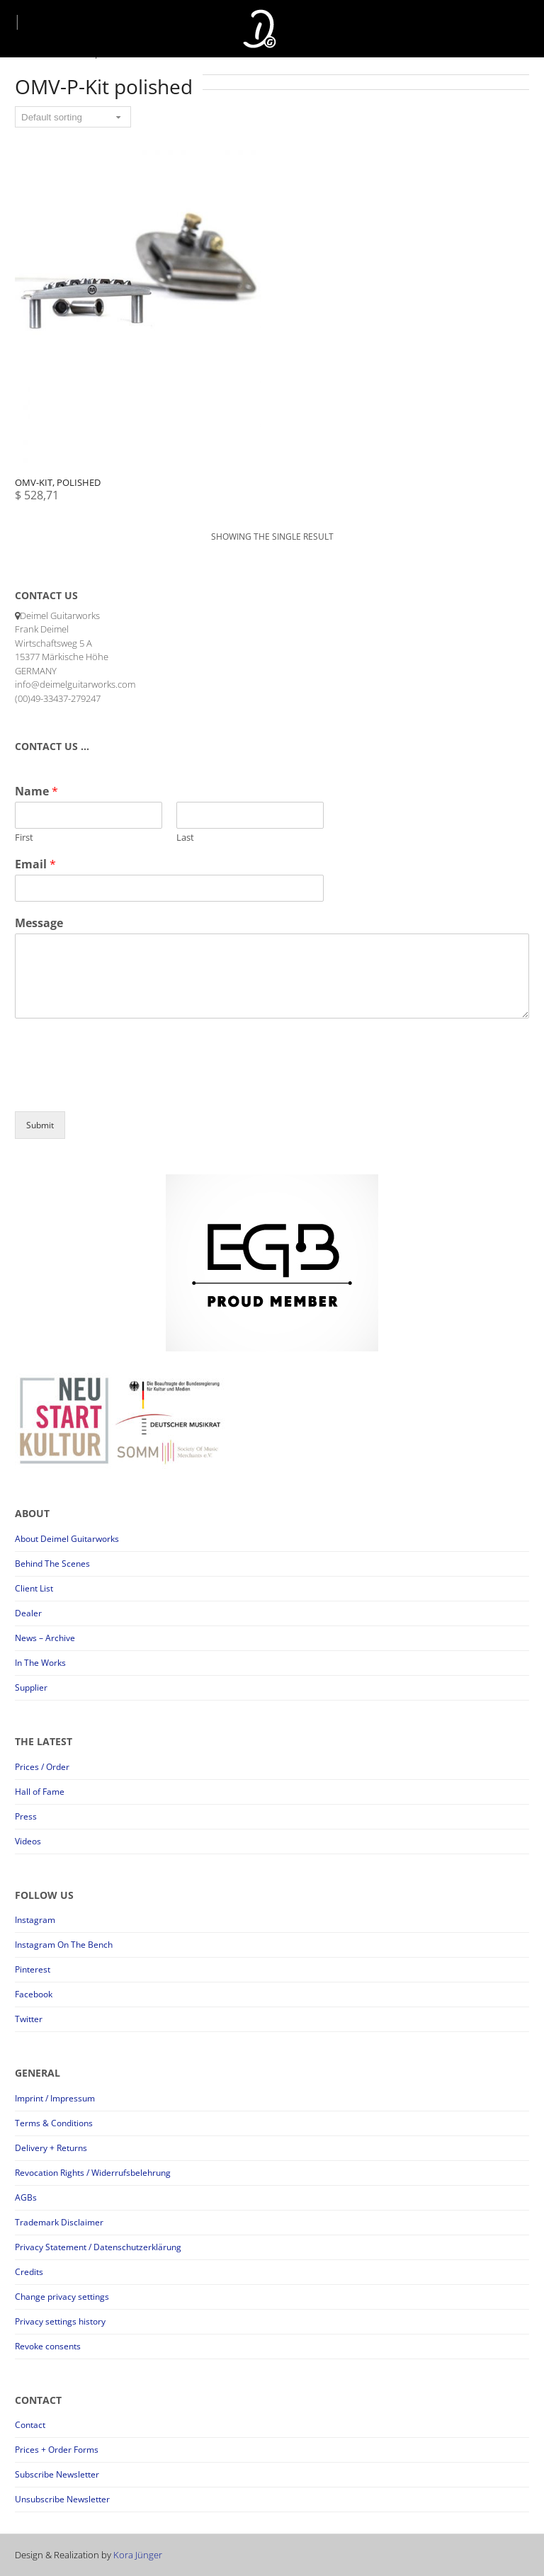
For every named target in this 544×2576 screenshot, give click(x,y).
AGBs (26, 2197)
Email (35, 864)
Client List (34, 1588)
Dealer (28, 1613)
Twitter (28, 2019)
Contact (30, 2425)
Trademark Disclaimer (59, 2222)
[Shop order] (73, 116)
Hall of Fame (39, 1792)
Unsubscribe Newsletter (62, 2499)
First (24, 838)
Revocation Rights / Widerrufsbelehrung (93, 2173)
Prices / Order (42, 1767)
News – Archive (45, 1638)
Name (36, 791)
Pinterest (32, 1969)
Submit (40, 1125)
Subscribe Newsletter (57, 2474)
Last (185, 838)
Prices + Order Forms (56, 2450)
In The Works (40, 1663)
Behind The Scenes (52, 1563)
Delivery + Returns (51, 2148)
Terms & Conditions (54, 2123)
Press (26, 1816)
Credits (29, 2272)
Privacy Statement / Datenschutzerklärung (98, 2247)
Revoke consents (48, 2346)
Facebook (33, 1994)
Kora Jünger (137, 2554)
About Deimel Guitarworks (67, 1539)
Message (39, 923)
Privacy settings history (60, 2321)
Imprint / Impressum (55, 2098)
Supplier (31, 1687)
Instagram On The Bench (64, 1945)
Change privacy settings (62, 2297)
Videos (28, 1841)
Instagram (35, 1920)
